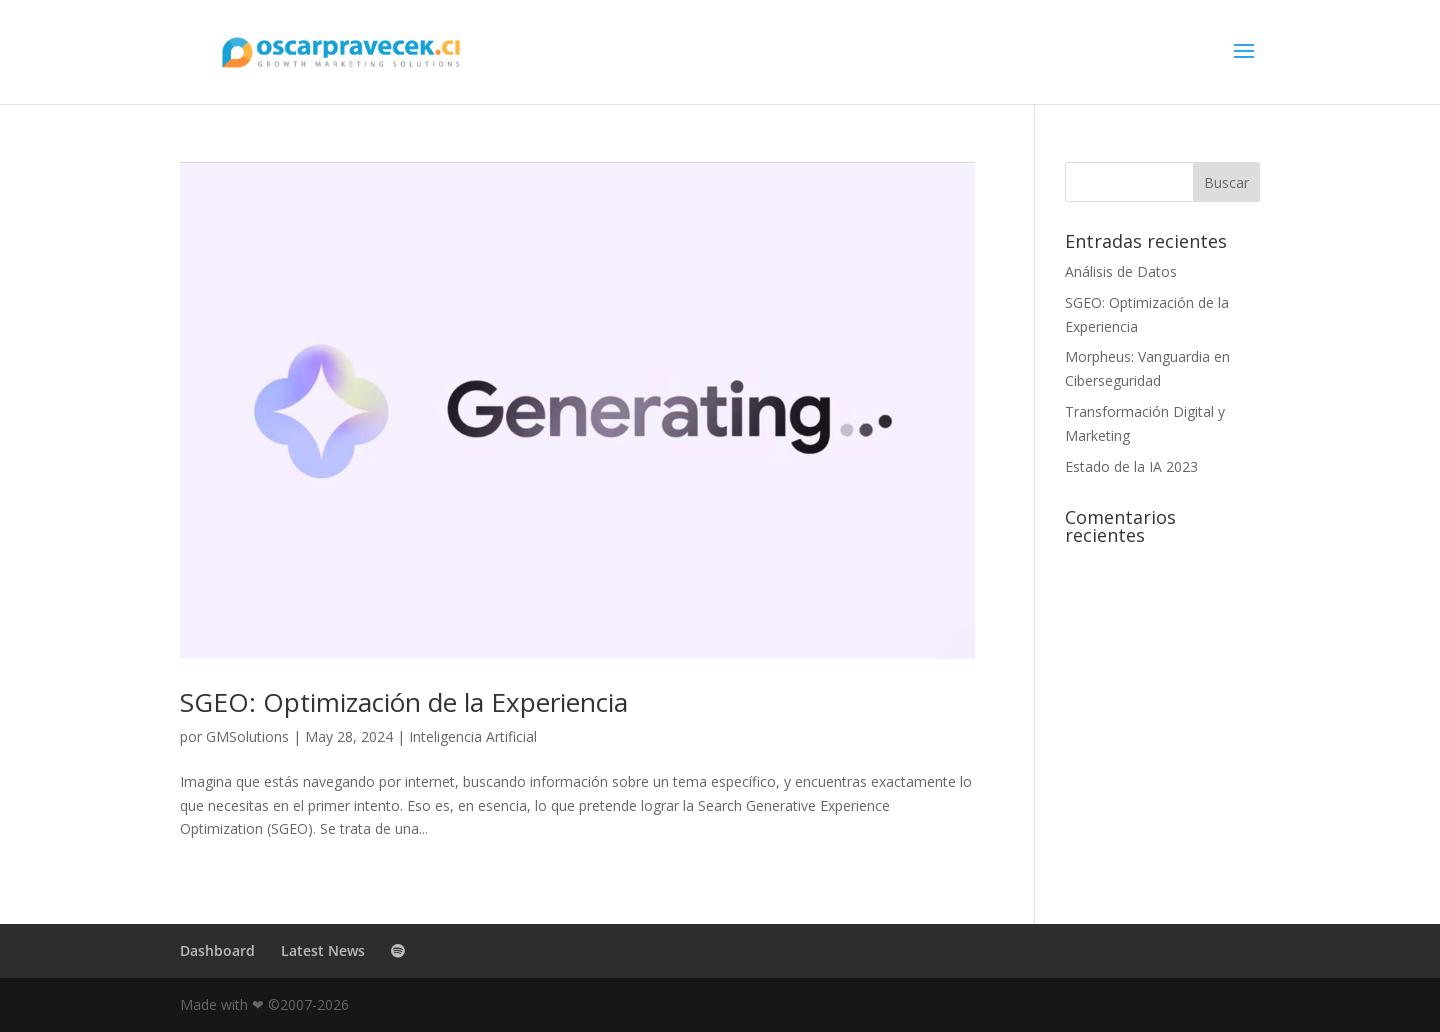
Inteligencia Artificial (473, 736)
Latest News (323, 950)
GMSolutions (247, 736)
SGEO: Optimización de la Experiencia (404, 702)
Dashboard (217, 950)
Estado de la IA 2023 (1131, 466)
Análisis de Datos (1121, 271)
